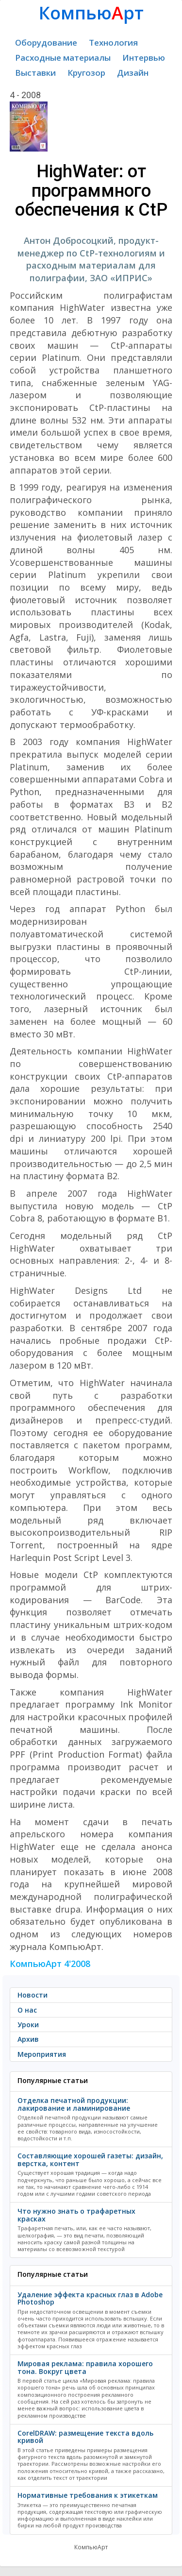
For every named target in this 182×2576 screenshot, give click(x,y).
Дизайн (133, 72)
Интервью (143, 57)
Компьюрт (91, 13)
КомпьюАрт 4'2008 (50, 1963)
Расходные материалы (63, 57)
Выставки (35, 72)
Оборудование (46, 42)
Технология (113, 42)
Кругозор (86, 72)
